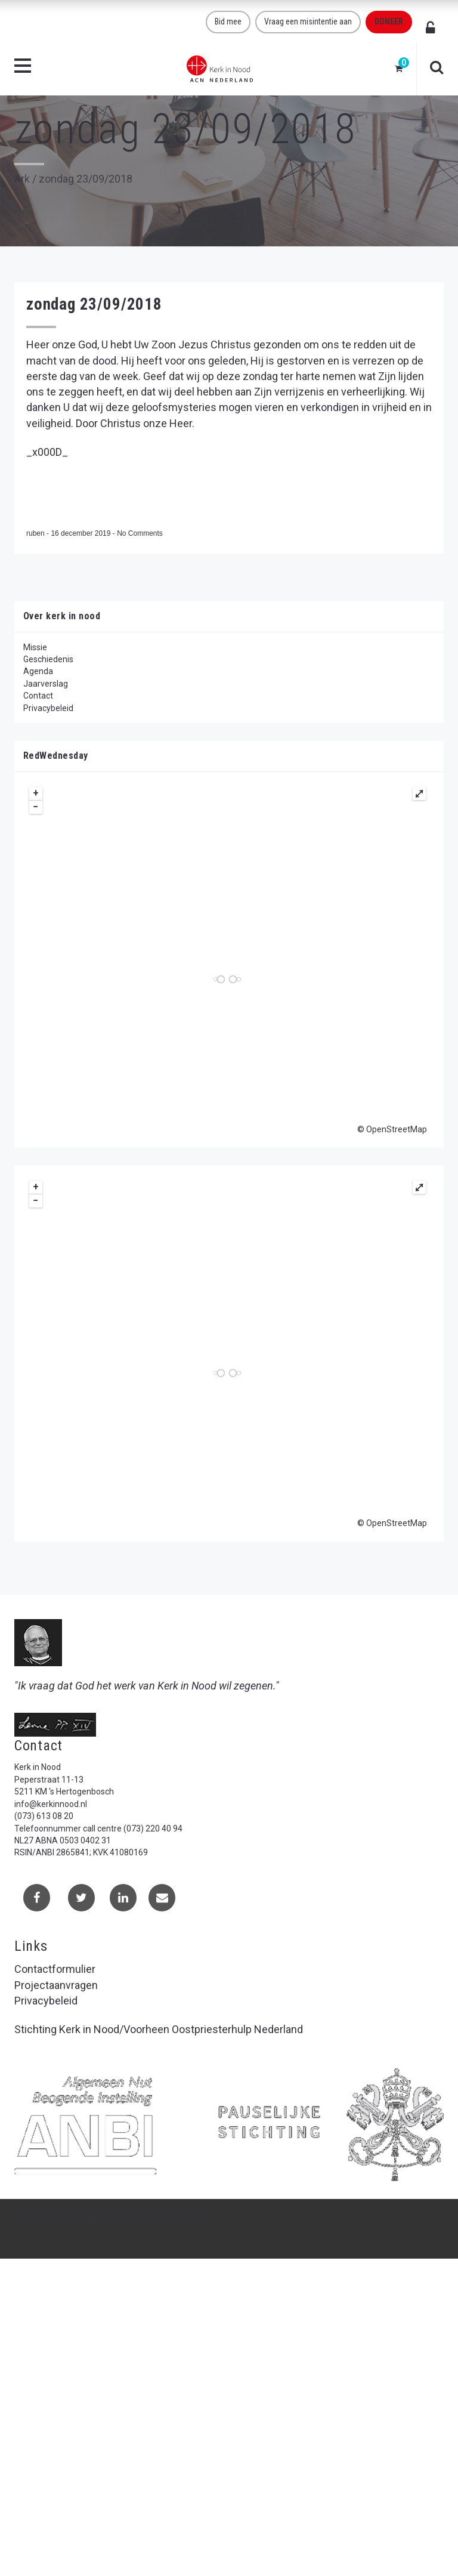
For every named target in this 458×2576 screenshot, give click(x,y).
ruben (36, 533)
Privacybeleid (48, 708)
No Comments (140, 533)
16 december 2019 (81, 533)
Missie (35, 647)
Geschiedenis (48, 659)
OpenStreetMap (396, 1129)
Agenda (38, 671)
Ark (22, 178)
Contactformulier (54, 1969)
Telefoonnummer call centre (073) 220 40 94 (98, 1828)
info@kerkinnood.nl (50, 1804)
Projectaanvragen (56, 1985)
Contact (38, 695)
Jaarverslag (45, 683)
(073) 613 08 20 (43, 1816)
